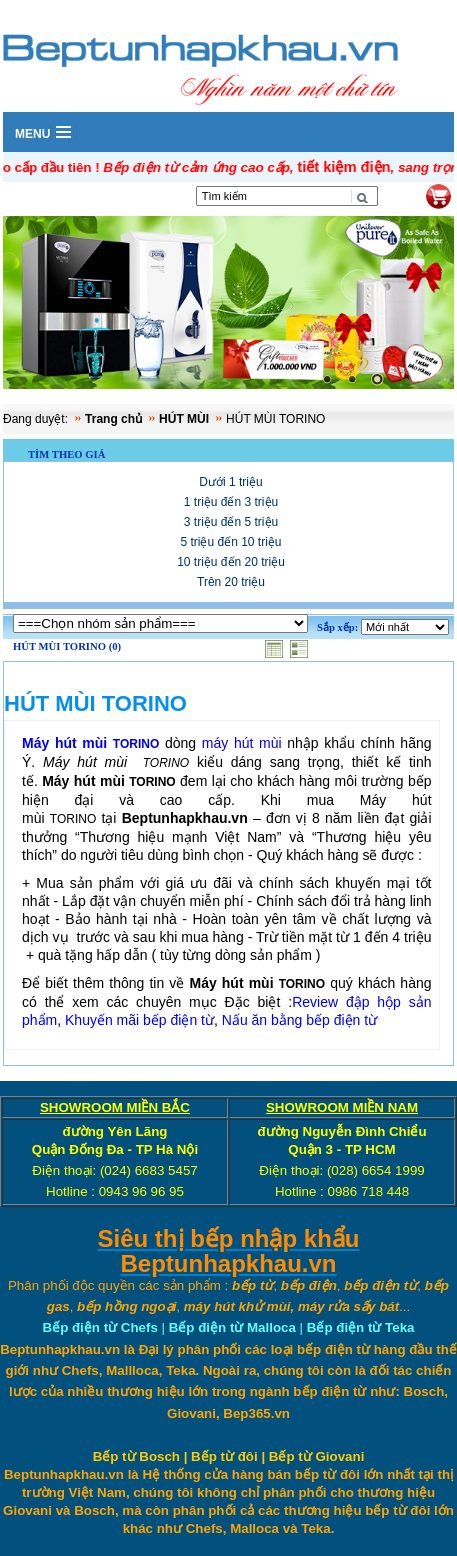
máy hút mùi (242, 743)
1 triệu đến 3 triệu (231, 502)
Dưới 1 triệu (230, 482)
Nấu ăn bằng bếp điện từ (299, 1020)
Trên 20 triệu (231, 582)
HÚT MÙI (184, 419)
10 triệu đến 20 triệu (231, 562)
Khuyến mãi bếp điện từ (139, 1020)
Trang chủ (113, 419)
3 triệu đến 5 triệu (231, 522)
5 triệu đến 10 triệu (230, 542)
